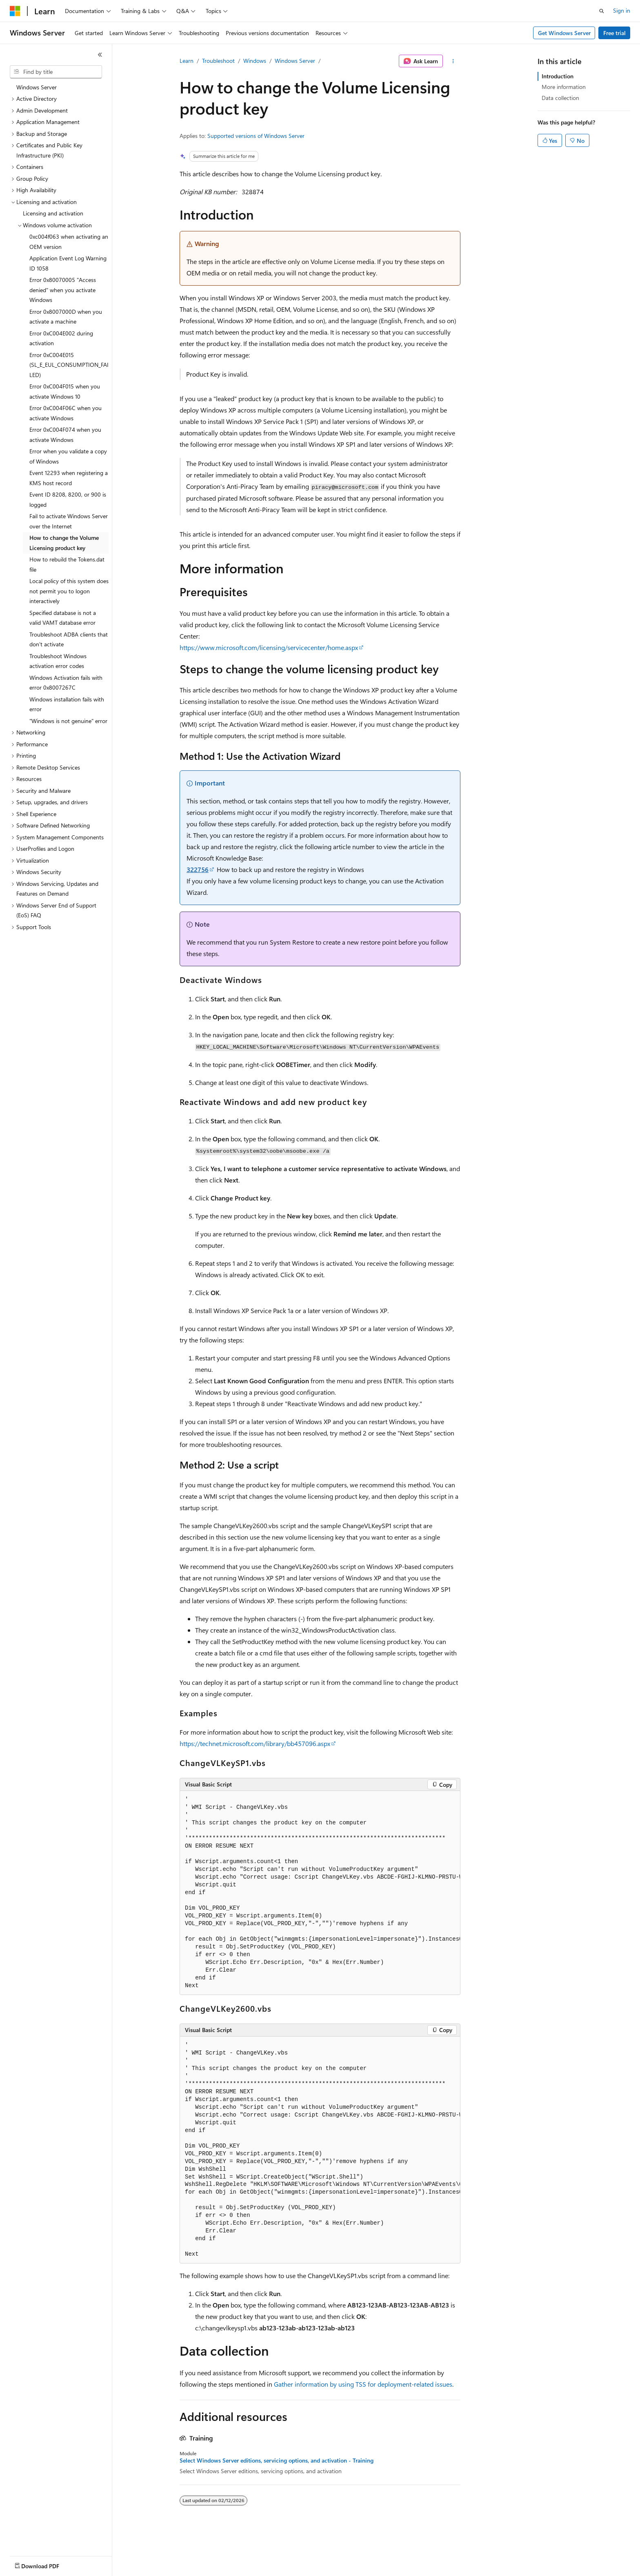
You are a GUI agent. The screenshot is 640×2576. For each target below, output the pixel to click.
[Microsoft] (15, 11)
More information (564, 87)
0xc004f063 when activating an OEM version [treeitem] (68, 242)
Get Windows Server (564, 33)
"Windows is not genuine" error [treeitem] (68, 721)
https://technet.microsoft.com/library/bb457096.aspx (255, 1743)
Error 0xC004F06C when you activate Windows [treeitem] (65, 413)
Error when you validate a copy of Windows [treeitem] (68, 456)
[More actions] (453, 61)
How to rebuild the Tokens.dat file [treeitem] (66, 564)
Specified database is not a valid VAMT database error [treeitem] (62, 618)
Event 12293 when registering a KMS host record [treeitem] (68, 478)
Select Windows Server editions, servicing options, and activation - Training (276, 2460)
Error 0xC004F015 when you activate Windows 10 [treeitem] (64, 391)
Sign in (621, 10)
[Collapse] (100, 54)
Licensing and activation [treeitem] (53, 213)
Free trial (614, 33)
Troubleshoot (218, 60)
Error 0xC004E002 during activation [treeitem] (61, 338)
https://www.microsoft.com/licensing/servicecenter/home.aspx (269, 647)
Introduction (557, 76)
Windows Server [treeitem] (36, 87)
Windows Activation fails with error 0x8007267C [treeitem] (65, 683)
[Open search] (601, 11)
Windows (254, 60)
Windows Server (295, 60)
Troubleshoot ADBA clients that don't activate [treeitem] (68, 639)
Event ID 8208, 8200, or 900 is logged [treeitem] (67, 499)
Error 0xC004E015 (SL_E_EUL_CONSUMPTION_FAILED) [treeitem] (69, 365)
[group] (320, 1893)
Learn (186, 60)
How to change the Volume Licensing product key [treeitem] (64, 543)
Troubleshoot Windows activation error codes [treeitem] (58, 661)
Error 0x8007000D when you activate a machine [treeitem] (65, 317)
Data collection (560, 98)
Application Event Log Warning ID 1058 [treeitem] (68, 263)
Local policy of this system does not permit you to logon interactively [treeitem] (69, 591)
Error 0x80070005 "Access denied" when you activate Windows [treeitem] (62, 290)
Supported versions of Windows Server (255, 136)
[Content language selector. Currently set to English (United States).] (47, 2564)
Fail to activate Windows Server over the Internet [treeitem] (68, 521)
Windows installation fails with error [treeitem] (66, 704)
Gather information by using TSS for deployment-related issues (363, 2384)
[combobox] (56, 71)
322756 (198, 869)
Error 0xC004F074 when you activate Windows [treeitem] (65, 435)
